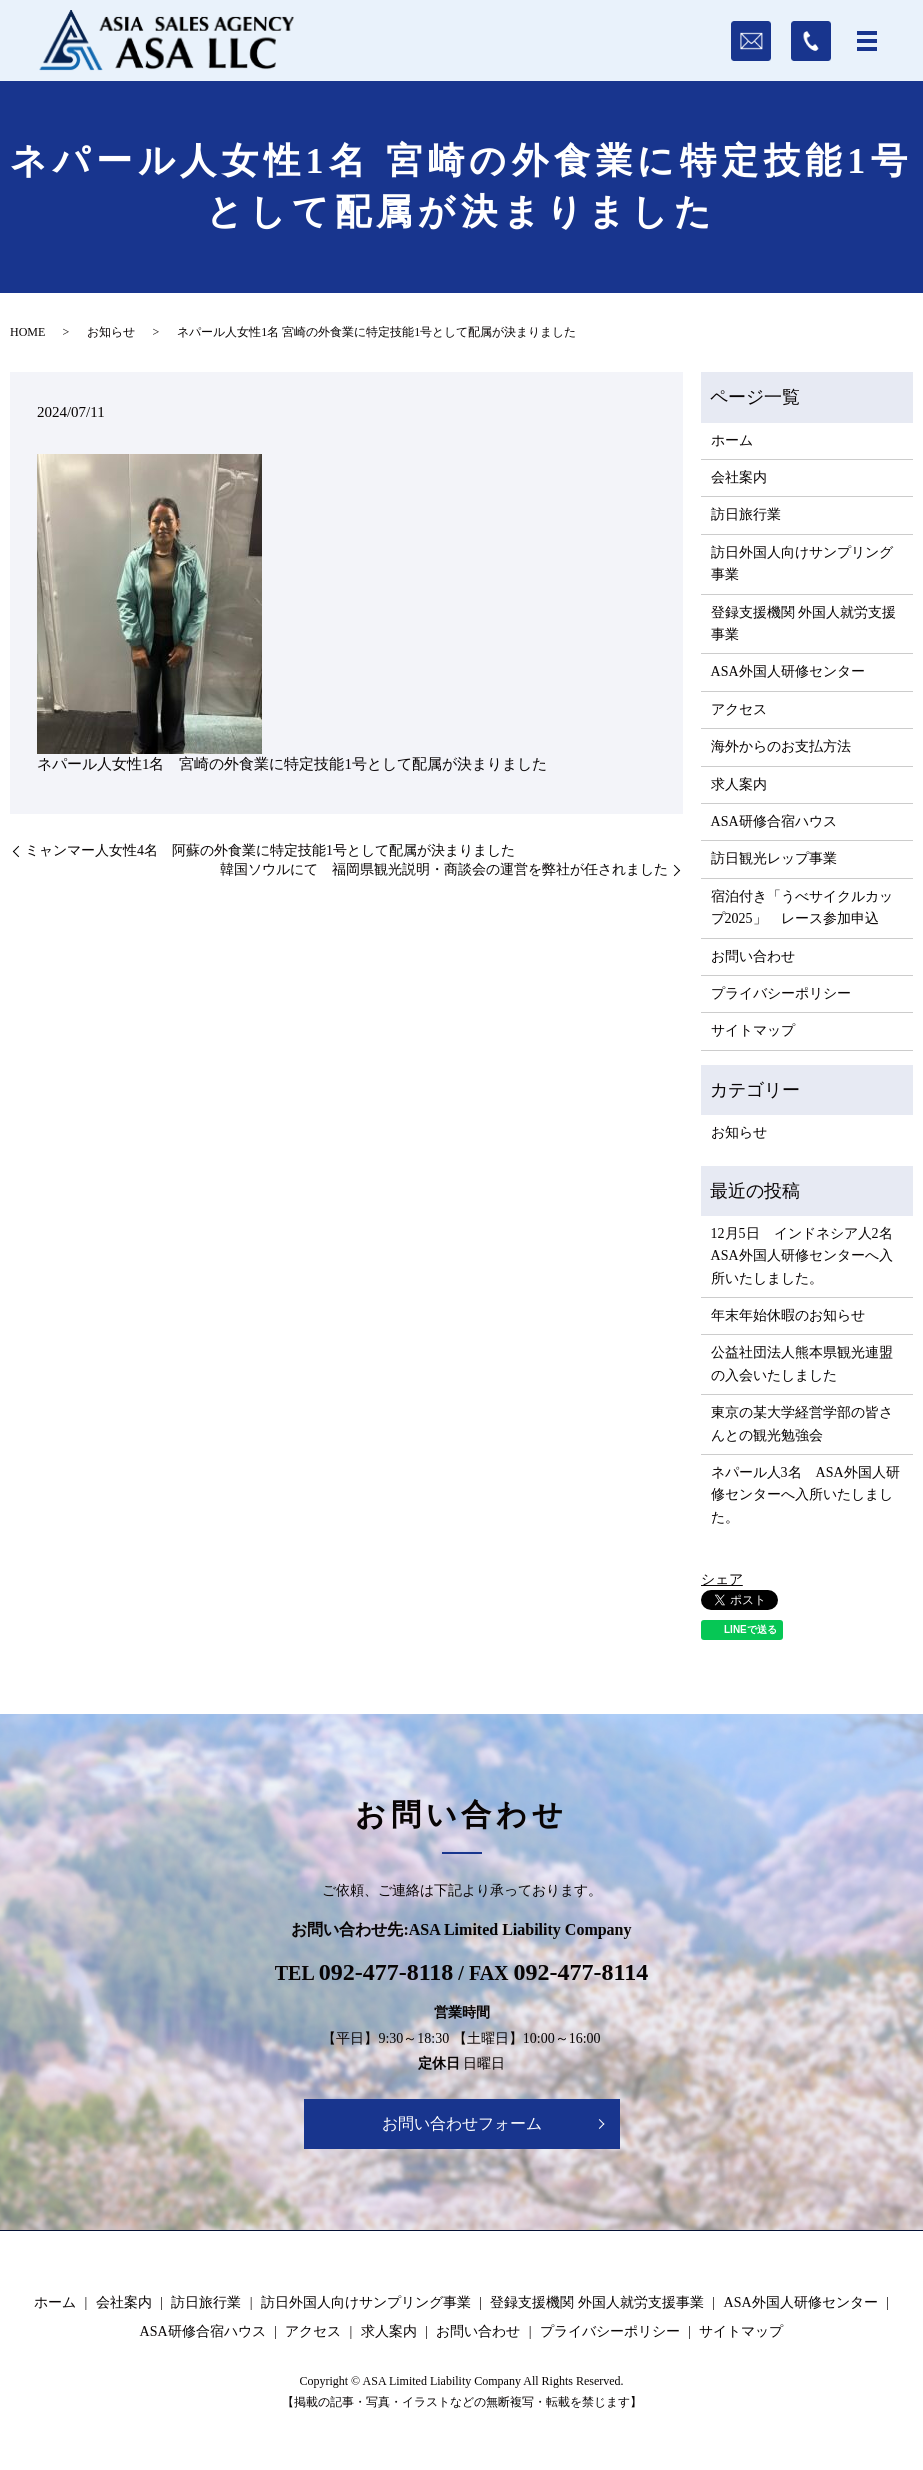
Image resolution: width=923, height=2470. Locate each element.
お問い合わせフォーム (462, 2123)
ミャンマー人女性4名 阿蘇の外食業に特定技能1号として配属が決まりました (270, 850)
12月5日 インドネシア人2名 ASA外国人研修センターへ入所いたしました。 (807, 1256)
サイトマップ (753, 1030)
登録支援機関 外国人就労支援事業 (804, 623)
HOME (27, 332)
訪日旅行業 (746, 514)
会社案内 (739, 477)
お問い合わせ (753, 956)
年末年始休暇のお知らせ (788, 1315)
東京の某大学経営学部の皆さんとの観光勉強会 (802, 1423)
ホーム (732, 440)
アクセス (739, 709)
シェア (722, 1579)
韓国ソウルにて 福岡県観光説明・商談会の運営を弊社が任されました (444, 869)
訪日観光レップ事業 (774, 858)
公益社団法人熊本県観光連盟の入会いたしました (802, 1363)
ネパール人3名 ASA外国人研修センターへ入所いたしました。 (805, 1495)
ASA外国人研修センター (788, 671)
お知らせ (111, 332)
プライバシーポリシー (781, 993)
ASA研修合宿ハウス (774, 821)
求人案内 (739, 784)
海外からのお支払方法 (781, 746)
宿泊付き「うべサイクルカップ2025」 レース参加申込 (802, 907)
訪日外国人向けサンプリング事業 (802, 563)
